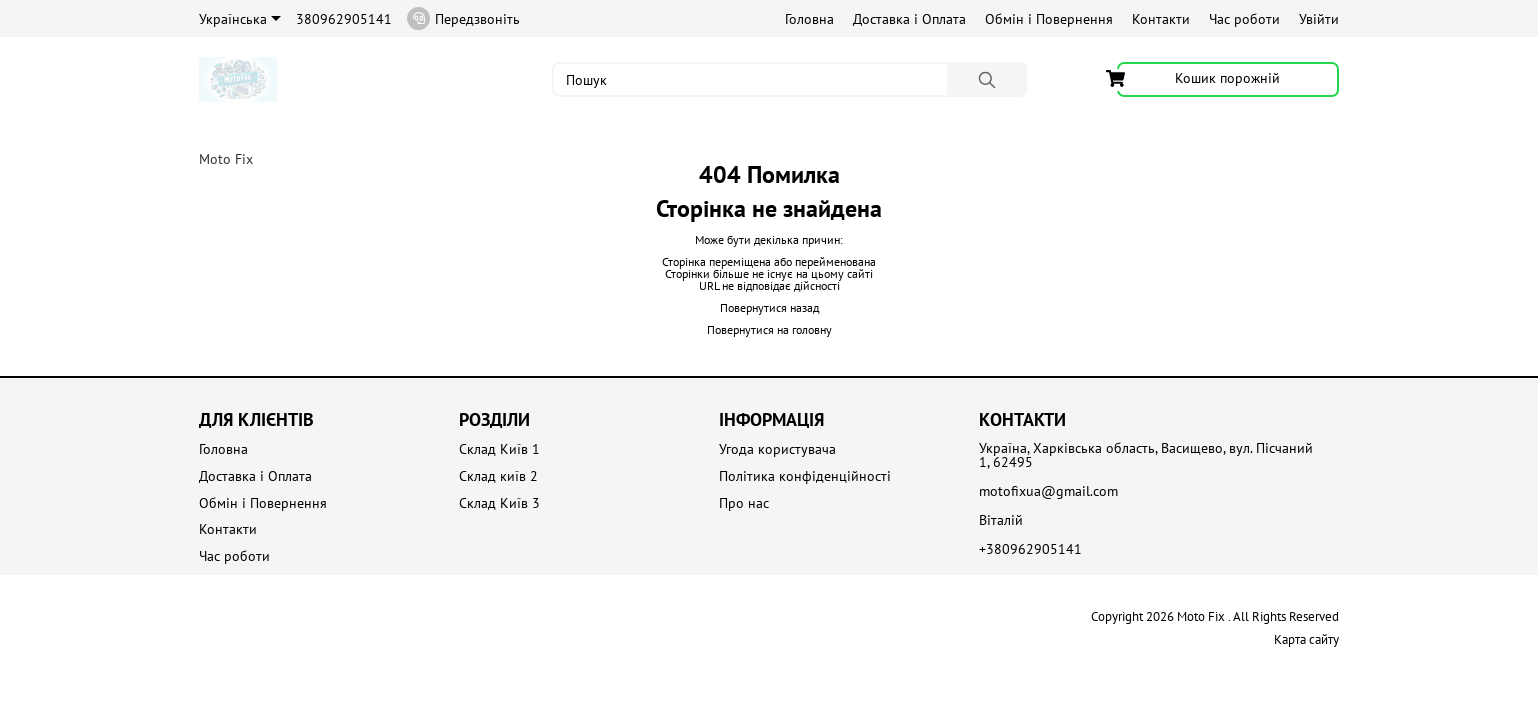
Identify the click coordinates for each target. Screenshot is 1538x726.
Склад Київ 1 (499, 449)
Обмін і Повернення (1049, 19)
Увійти (1319, 19)
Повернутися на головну (769, 329)
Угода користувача (777, 449)
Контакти (1161, 19)
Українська (240, 19)
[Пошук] (987, 79)
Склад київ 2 (498, 476)
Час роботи (1244, 19)
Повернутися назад (769, 307)
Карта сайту (1306, 639)
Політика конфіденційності (805, 476)
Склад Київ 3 (499, 503)
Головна (809, 19)
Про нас (744, 503)
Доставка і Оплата (909, 19)
